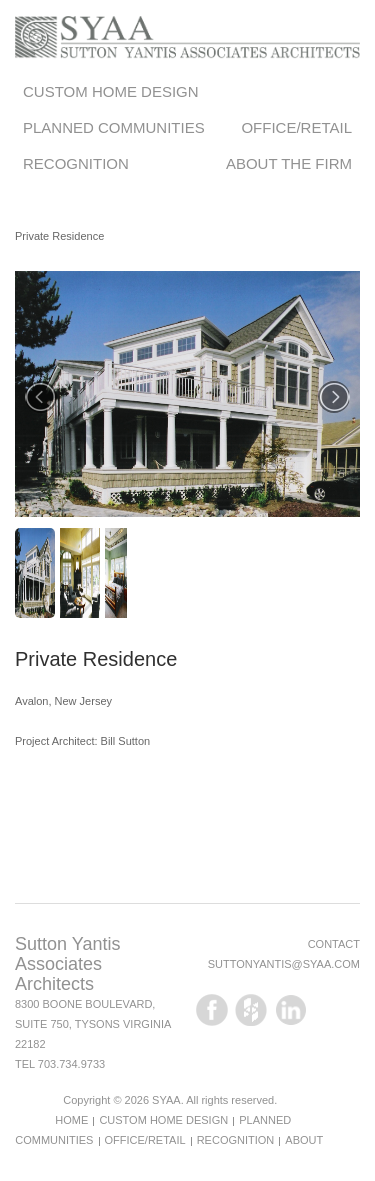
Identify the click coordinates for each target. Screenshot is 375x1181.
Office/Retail (296, 127)
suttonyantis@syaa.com (284, 964)
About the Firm (289, 163)
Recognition (76, 163)
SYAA (166, 1100)
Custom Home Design (111, 91)
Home (71, 1120)
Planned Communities (114, 127)
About (304, 1140)
